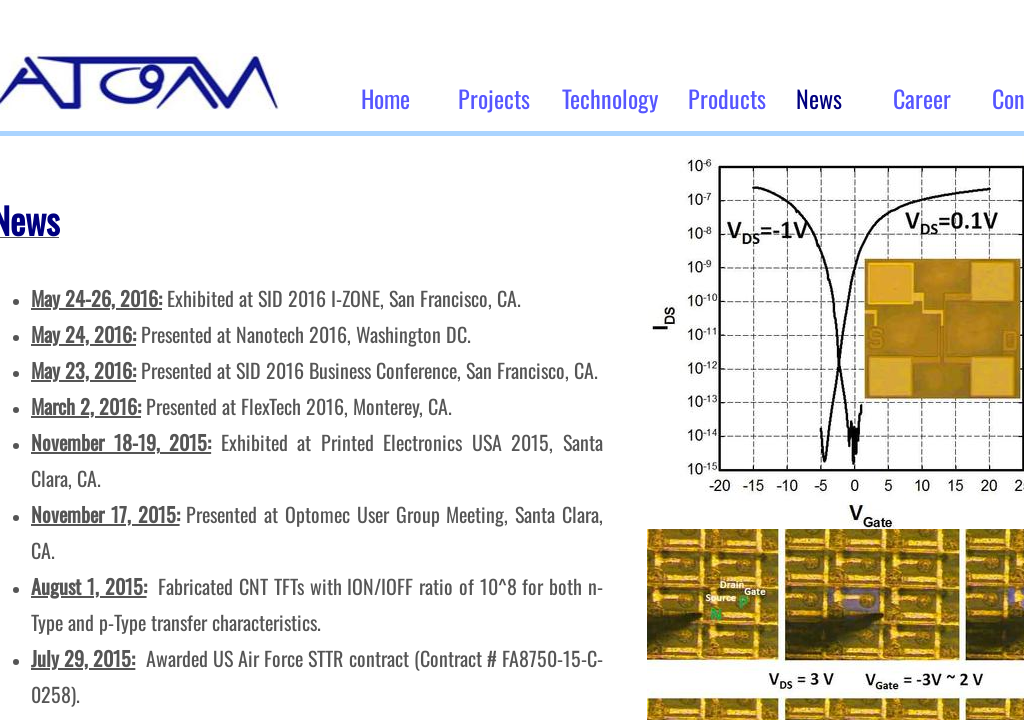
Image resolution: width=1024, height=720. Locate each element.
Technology (610, 98)
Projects (494, 98)
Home (385, 98)
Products (727, 98)
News (819, 98)
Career (922, 98)
